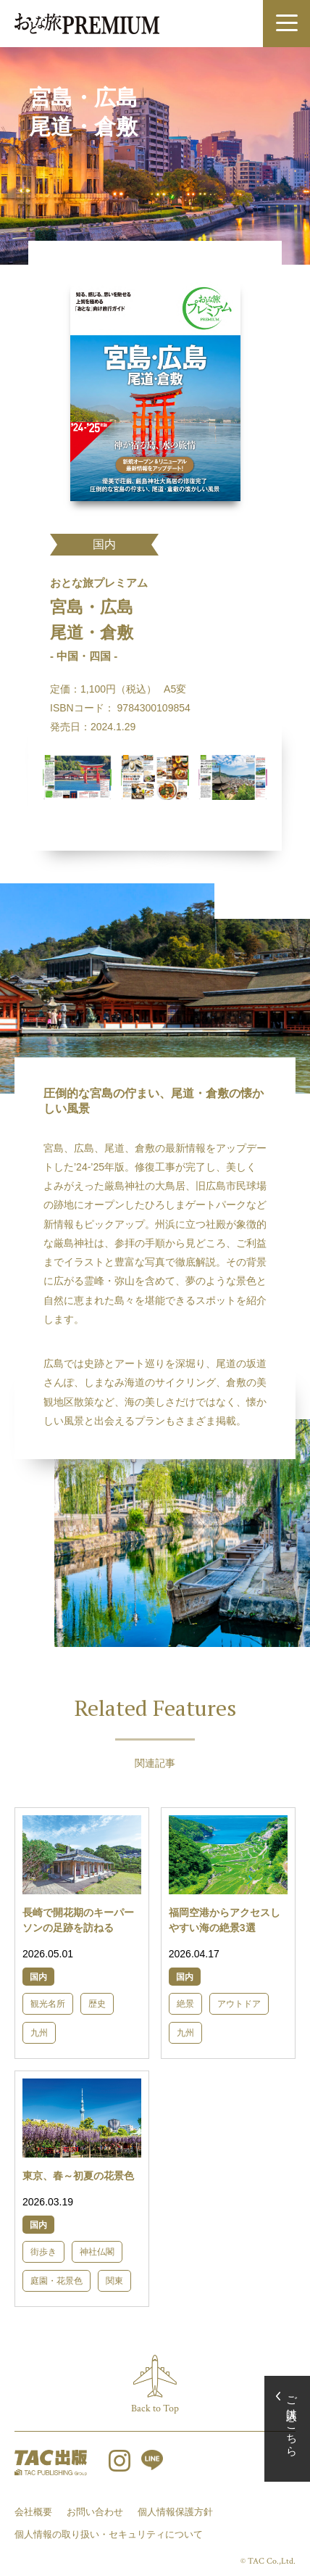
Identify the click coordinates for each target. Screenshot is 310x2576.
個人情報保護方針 (175, 2511)
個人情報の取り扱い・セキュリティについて (108, 2534)
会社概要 (33, 2511)
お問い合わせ (95, 2511)
